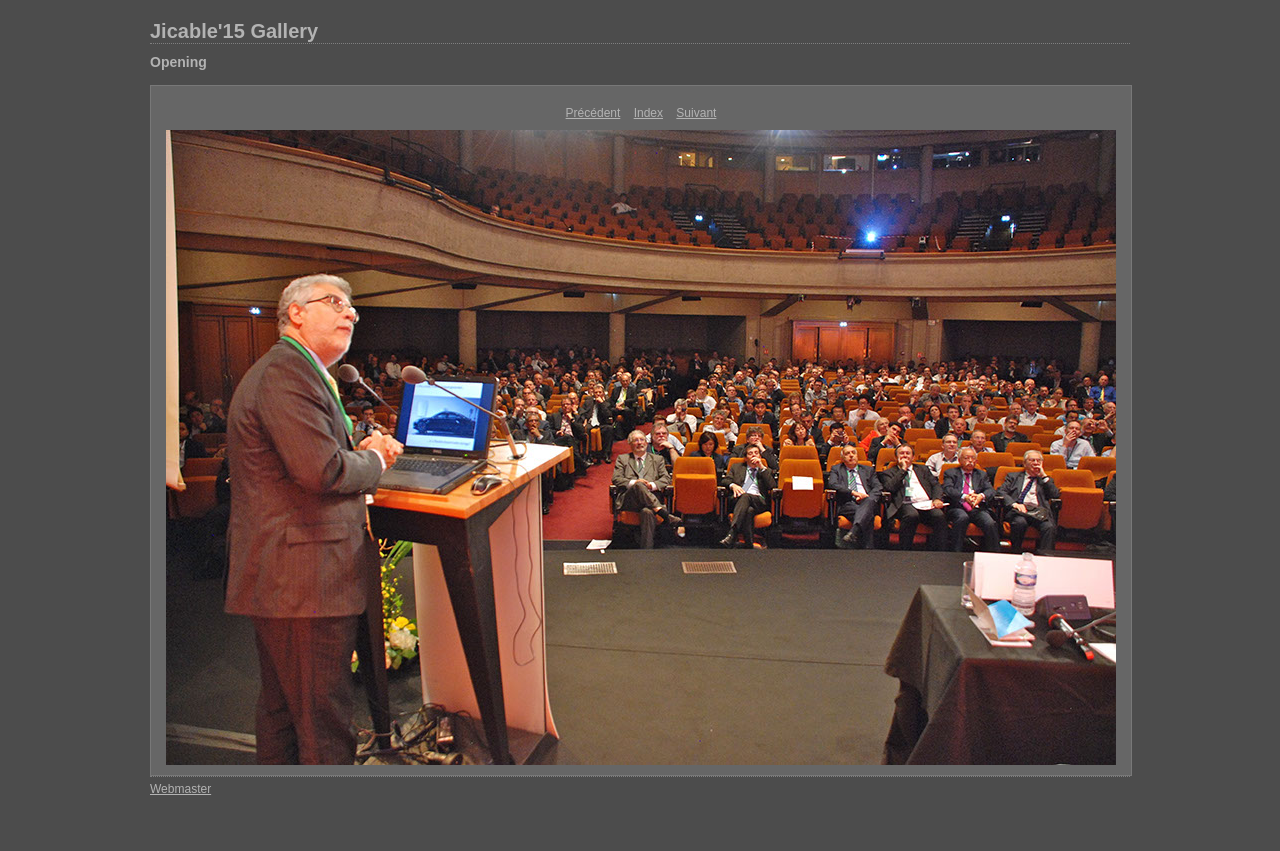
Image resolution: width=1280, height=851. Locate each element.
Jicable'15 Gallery (234, 31)
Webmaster (180, 789)
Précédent (593, 113)
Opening (178, 62)
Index (648, 113)
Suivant (696, 113)
